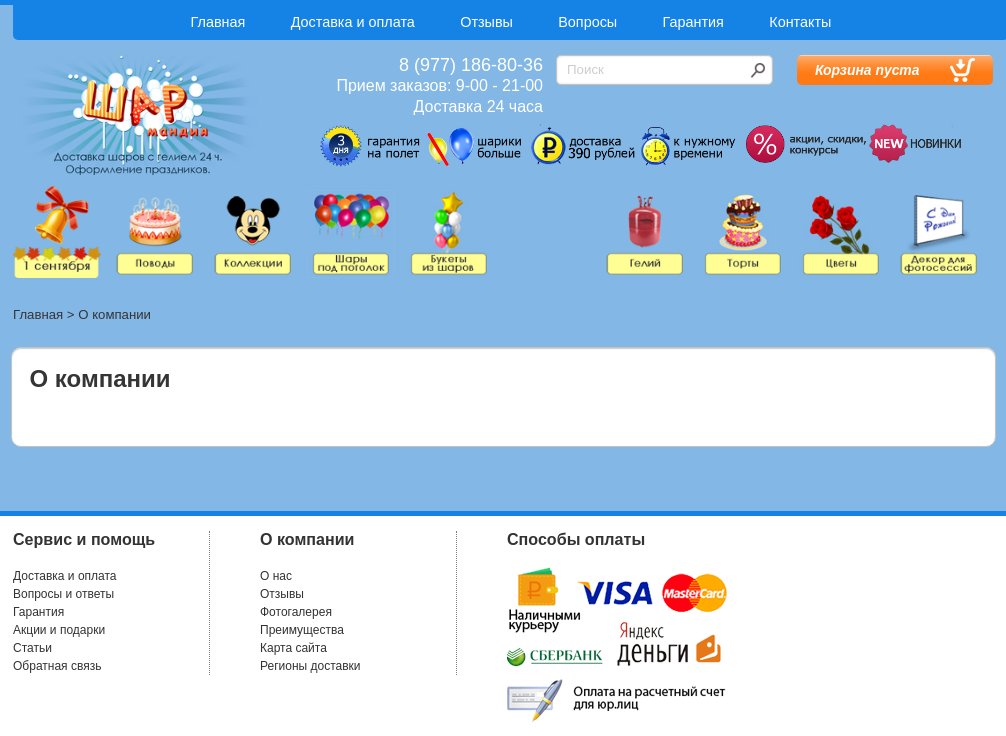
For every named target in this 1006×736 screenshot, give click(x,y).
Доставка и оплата (353, 22)
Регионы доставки (310, 666)
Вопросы (587, 22)
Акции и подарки (59, 630)
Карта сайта (293, 648)
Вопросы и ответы (63, 594)
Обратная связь (57, 666)
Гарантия (693, 22)
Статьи (32, 648)
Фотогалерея (296, 612)
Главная (218, 22)
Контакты (800, 22)
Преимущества (302, 630)
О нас (276, 576)
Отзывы (486, 22)
